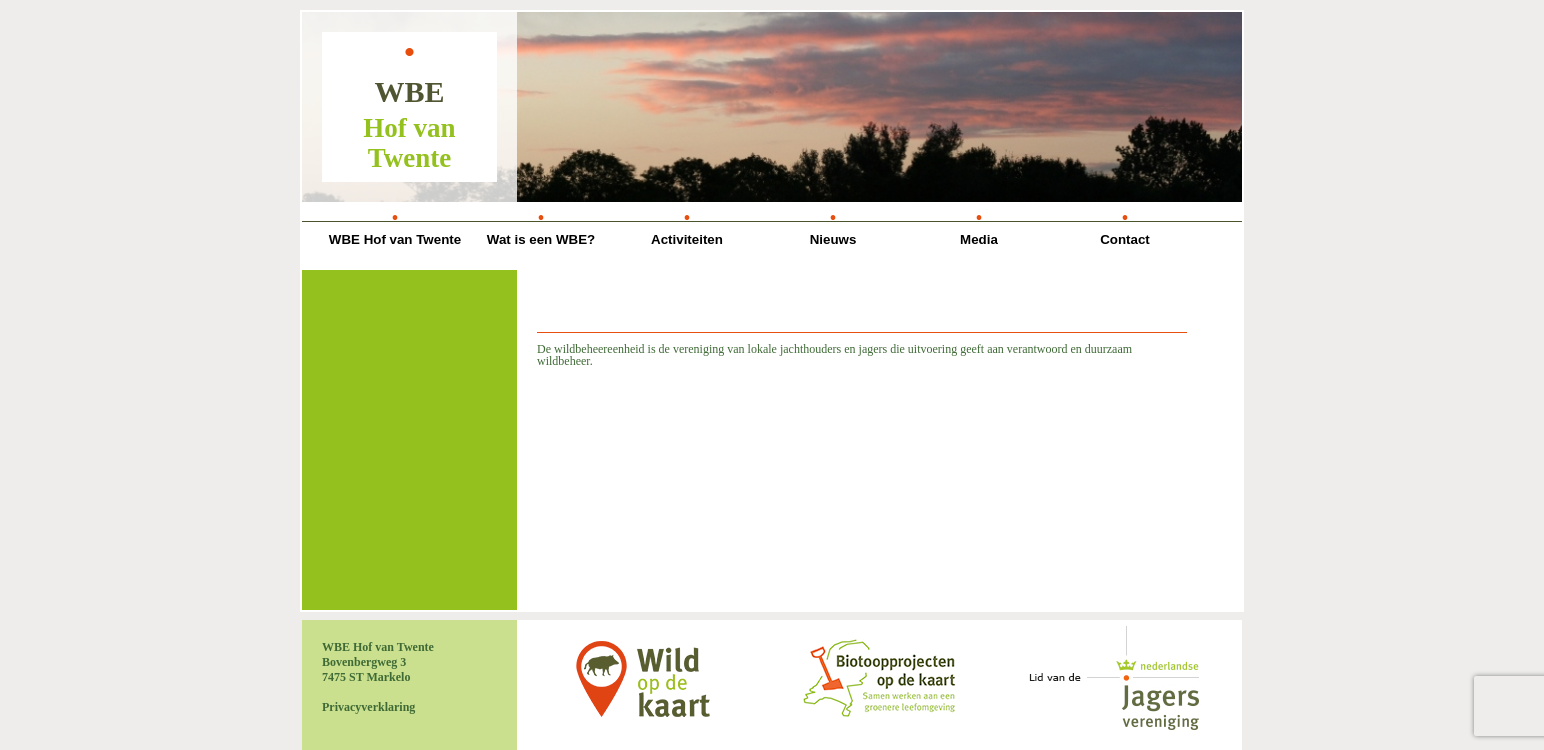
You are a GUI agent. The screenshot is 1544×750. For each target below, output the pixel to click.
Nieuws (833, 239)
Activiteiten (687, 239)
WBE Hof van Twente (395, 239)
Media (979, 239)
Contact (1125, 239)
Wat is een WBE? (541, 239)
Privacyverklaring (368, 707)
